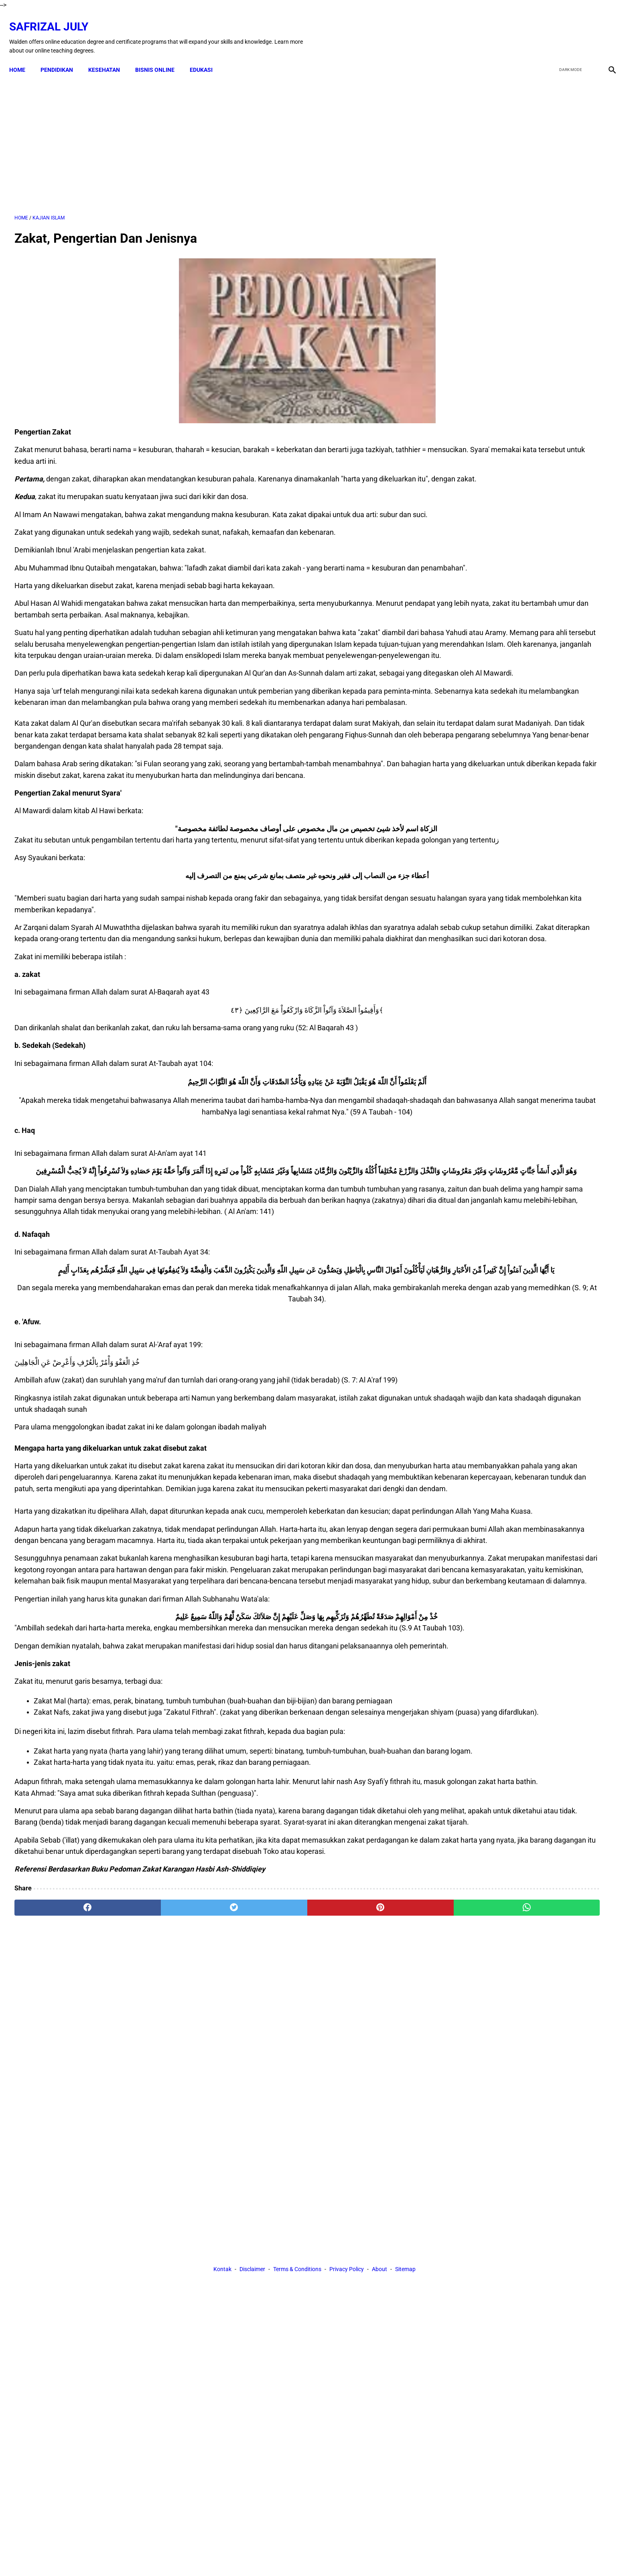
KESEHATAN (109, 57)
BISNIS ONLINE (160, 57)
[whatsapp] (368, 2196)
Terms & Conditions (297, 2269)
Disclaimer (252, 2269)
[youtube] (587, 29)
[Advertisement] (217, 136)
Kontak (222, 2269)
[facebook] (549, 29)
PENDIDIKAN (62, 57)
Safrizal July (53, 18)
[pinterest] (267, 2196)
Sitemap (405, 2269)
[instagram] (606, 29)
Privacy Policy (346, 2269)
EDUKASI (206, 57)
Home (22, 57)
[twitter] (568, 29)
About (379, 2269)
